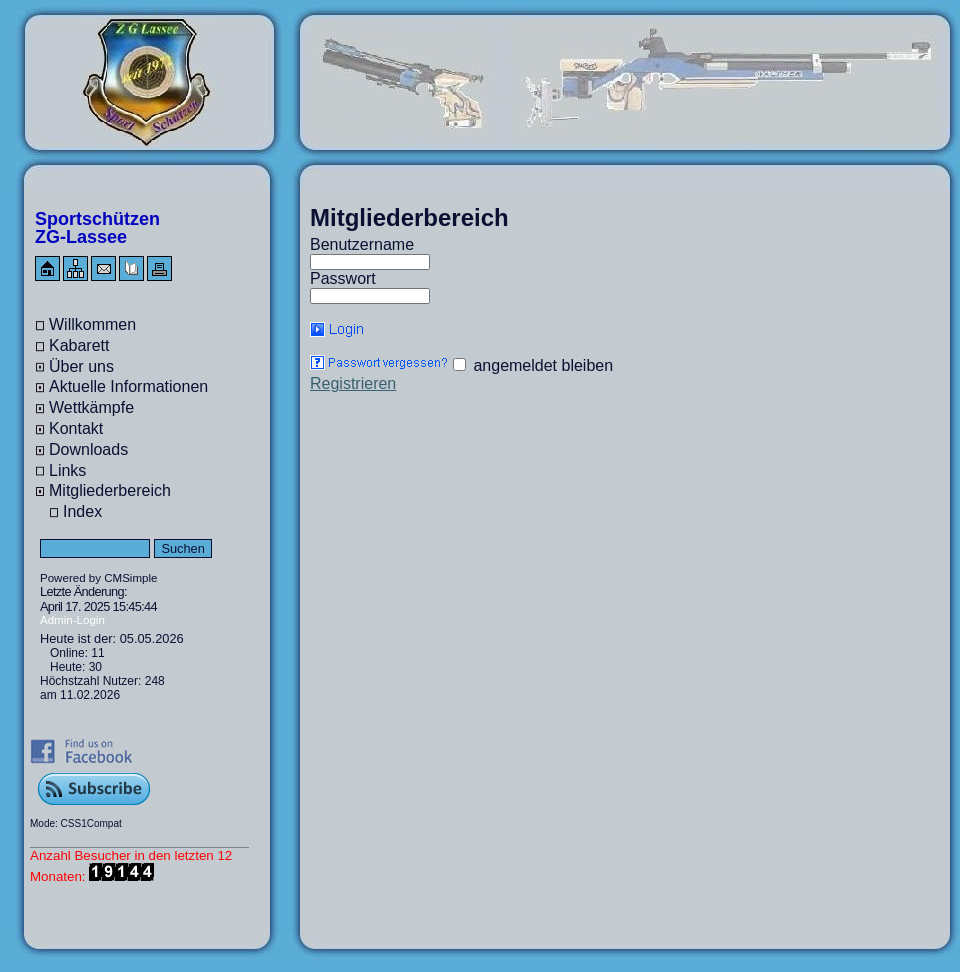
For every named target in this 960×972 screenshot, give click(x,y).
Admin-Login (72, 620)
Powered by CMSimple (98, 578)
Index (82, 511)
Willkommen (92, 324)
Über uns (81, 366)
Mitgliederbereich (110, 490)
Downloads (88, 449)
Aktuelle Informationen (128, 386)
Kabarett (79, 345)
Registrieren (353, 383)
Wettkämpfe (91, 407)
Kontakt (76, 428)
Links (67, 470)
